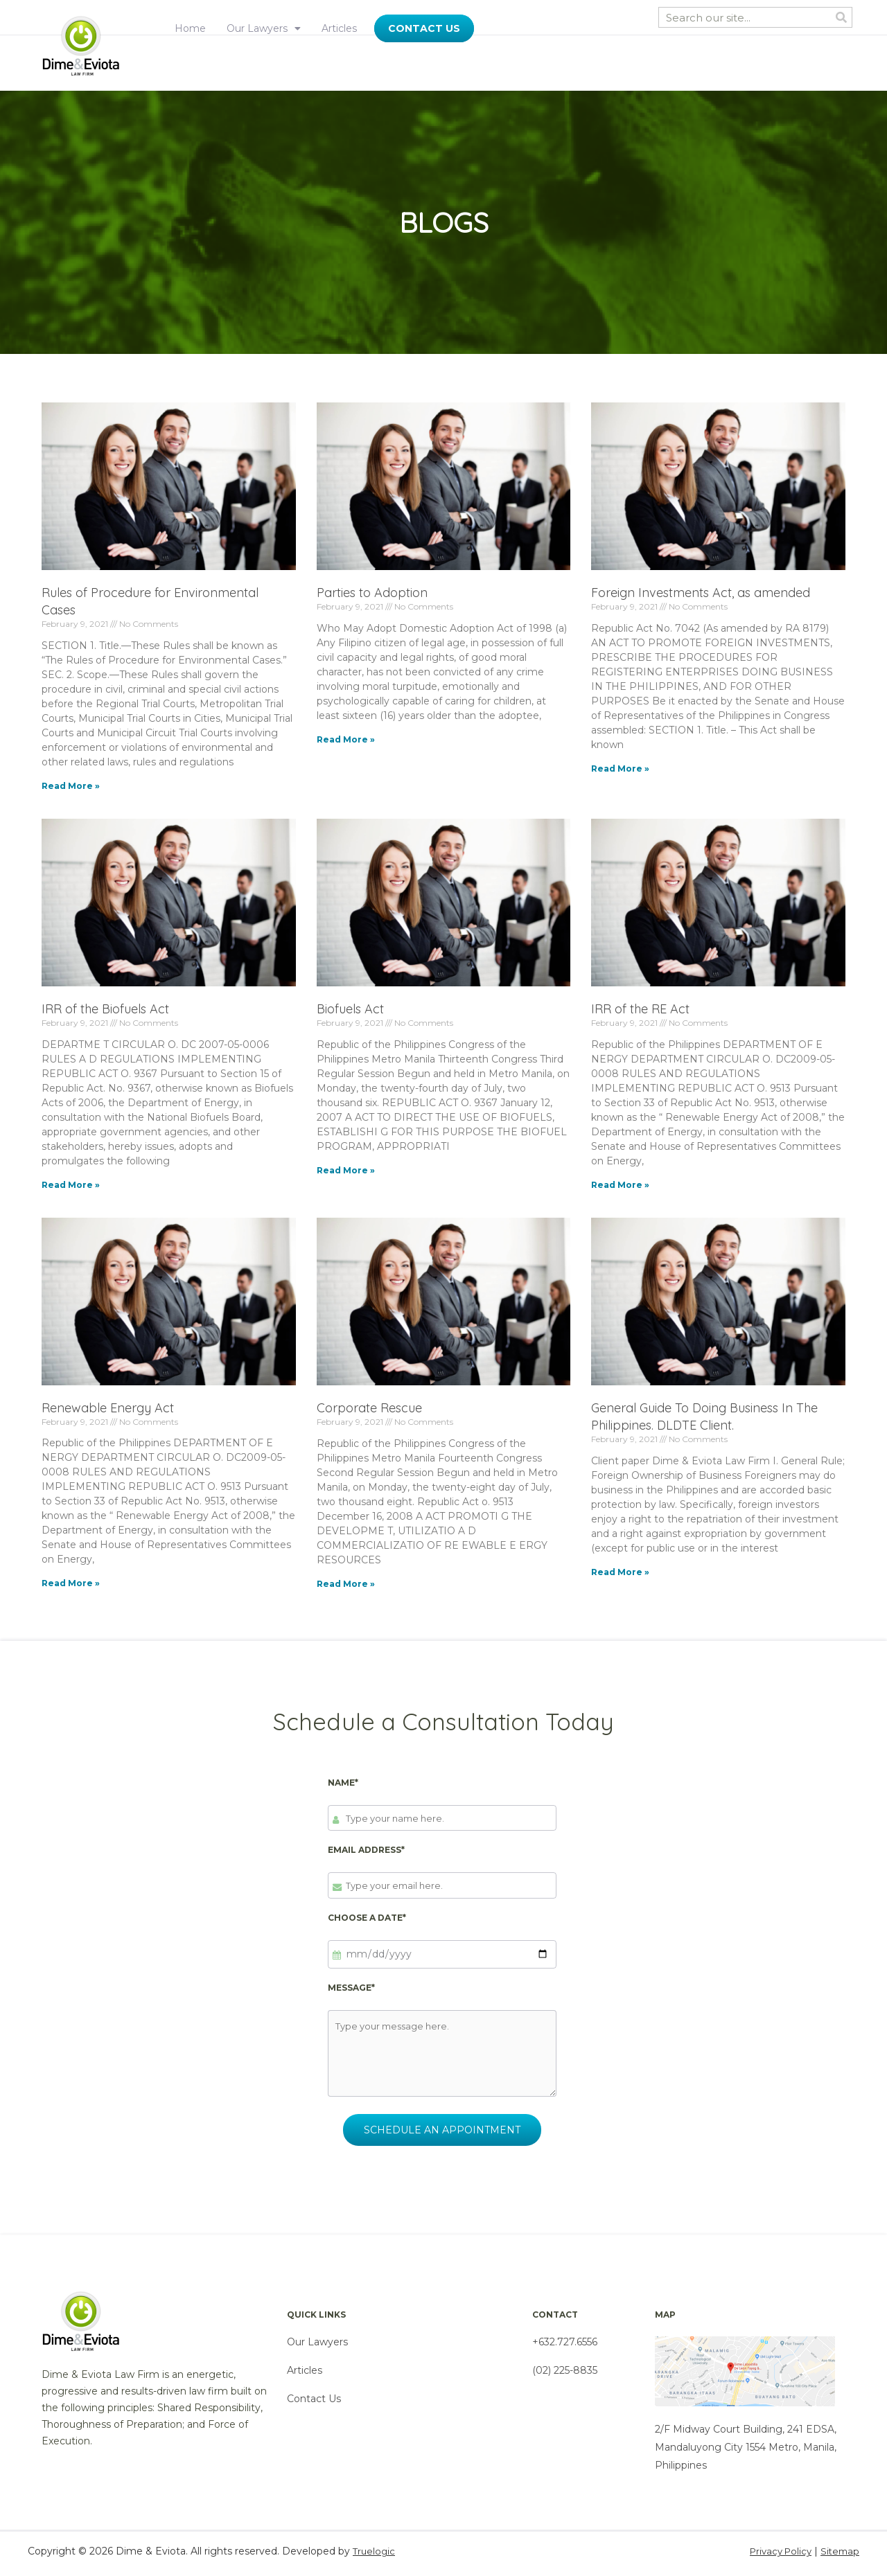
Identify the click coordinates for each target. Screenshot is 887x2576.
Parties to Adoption (372, 593)
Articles (339, 28)
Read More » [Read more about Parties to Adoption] (346, 739)
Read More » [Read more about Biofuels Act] (346, 1170)
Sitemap (838, 2556)
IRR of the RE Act (640, 1009)
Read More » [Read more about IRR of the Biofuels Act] (71, 1185)
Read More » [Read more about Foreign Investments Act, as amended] (620, 768)
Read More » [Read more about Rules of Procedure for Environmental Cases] (71, 786)
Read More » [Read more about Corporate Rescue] (346, 1584)
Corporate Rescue (369, 1408)
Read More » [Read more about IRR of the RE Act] (620, 1185)
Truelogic (375, 2556)
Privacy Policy (775, 2556)
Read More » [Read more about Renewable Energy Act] (71, 1583)
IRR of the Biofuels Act (105, 1009)
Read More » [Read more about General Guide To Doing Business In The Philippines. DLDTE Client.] (620, 1572)
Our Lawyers (264, 28)
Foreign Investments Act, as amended (700, 593)
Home (190, 28)
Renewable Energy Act (108, 1408)
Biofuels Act (350, 1009)
